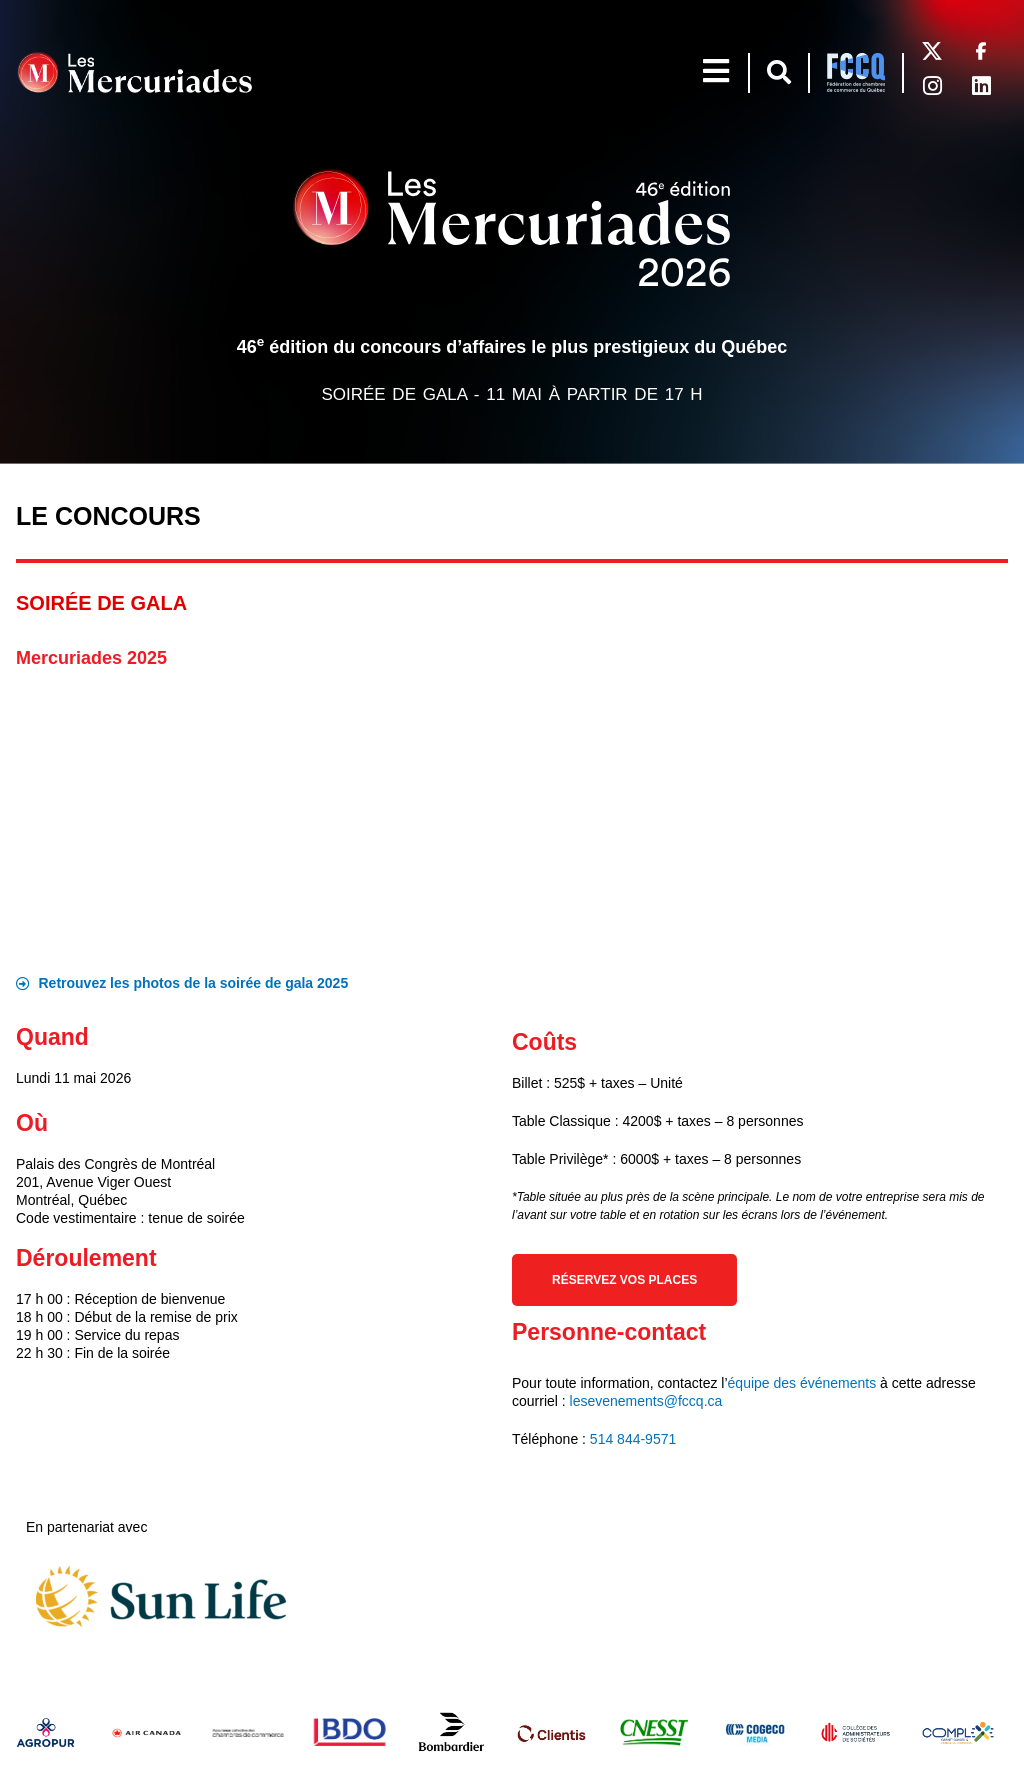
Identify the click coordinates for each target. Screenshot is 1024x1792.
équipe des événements (802, 1383)
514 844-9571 (633, 1439)
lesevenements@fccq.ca (646, 1401)
